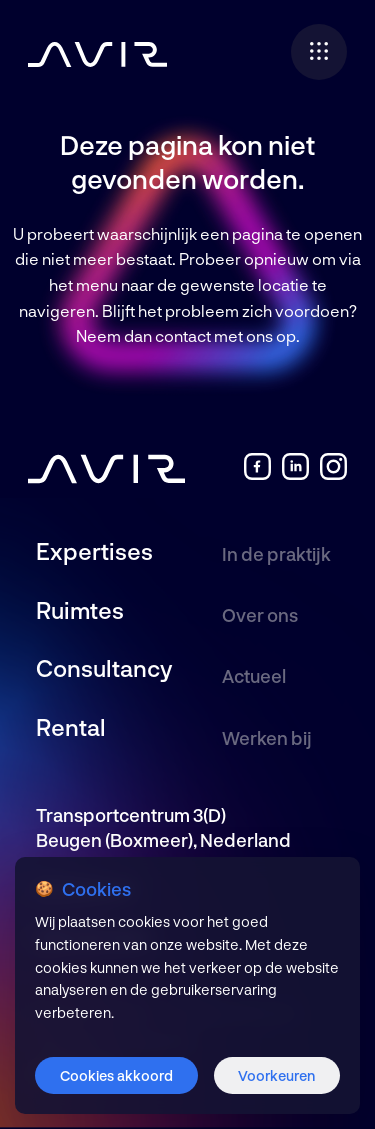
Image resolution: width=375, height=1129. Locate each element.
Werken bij (267, 738)
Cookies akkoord (116, 1075)
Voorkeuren (276, 1075)
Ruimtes (80, 610)
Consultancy (104, 668)
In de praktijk (276, 554)
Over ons (260, 615)
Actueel (254, 676)
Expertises (94, 551)
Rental (71, 727)
